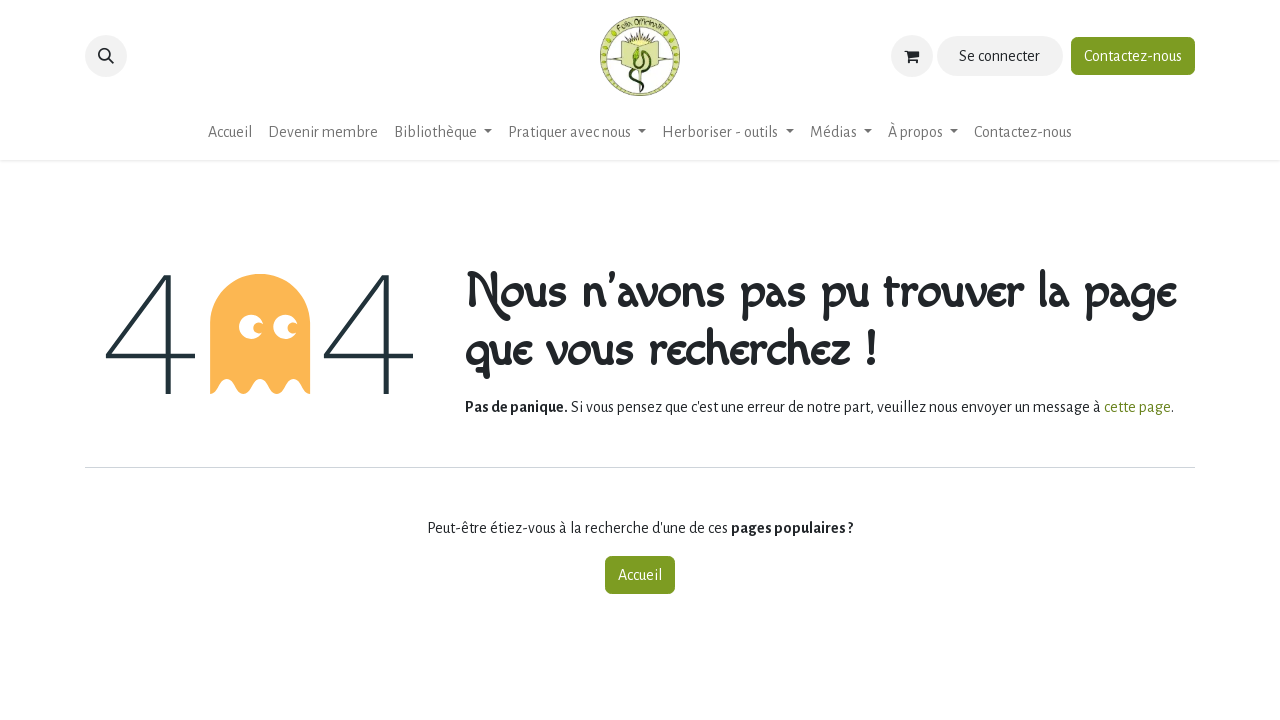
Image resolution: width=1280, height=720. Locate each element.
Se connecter (999, 56)
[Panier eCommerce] (912, 56)
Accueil (640, 575)
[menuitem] (230, 132)
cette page (1137, 407)
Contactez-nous (1133, 56)
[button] (106, 56)
